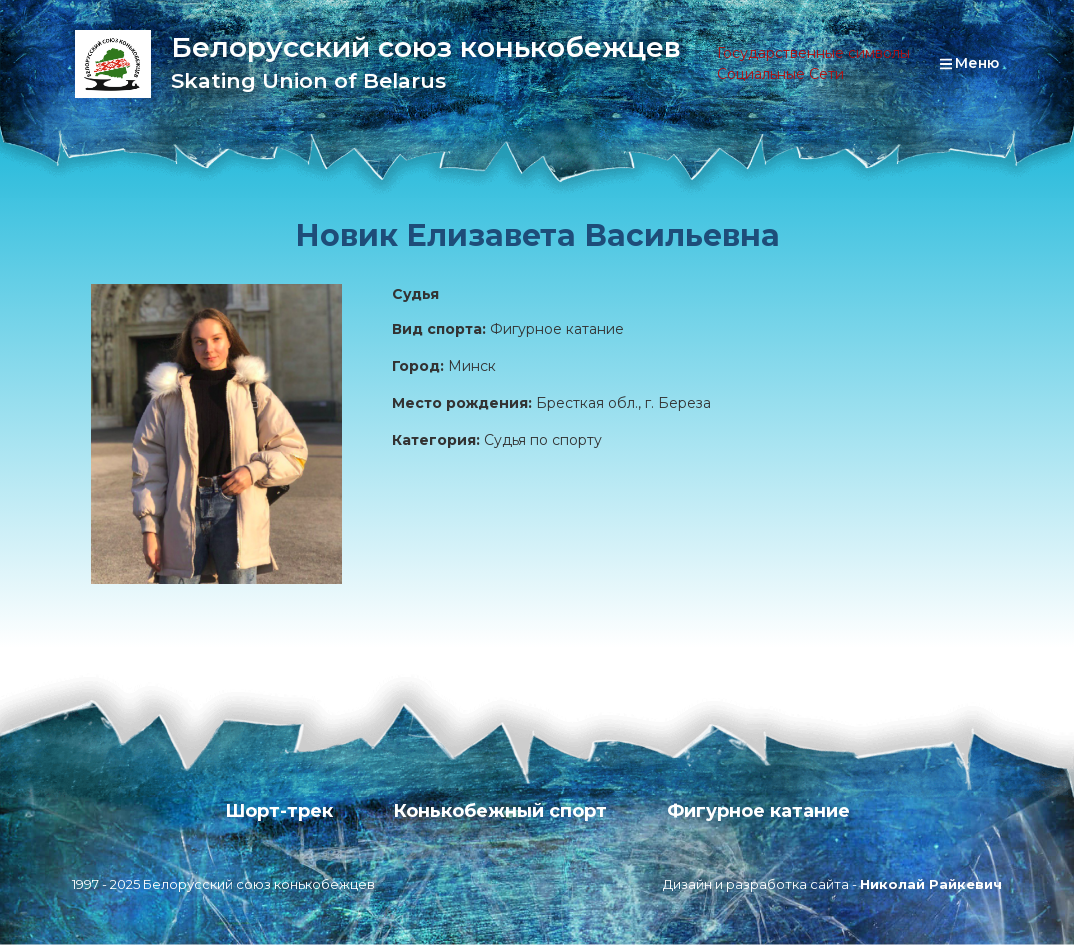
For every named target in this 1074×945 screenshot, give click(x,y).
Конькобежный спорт (500, 811)
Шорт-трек (279, 811)
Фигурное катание (758, 811)
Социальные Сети (780, 74)
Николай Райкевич (931, 884)
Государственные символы (813, 53)
